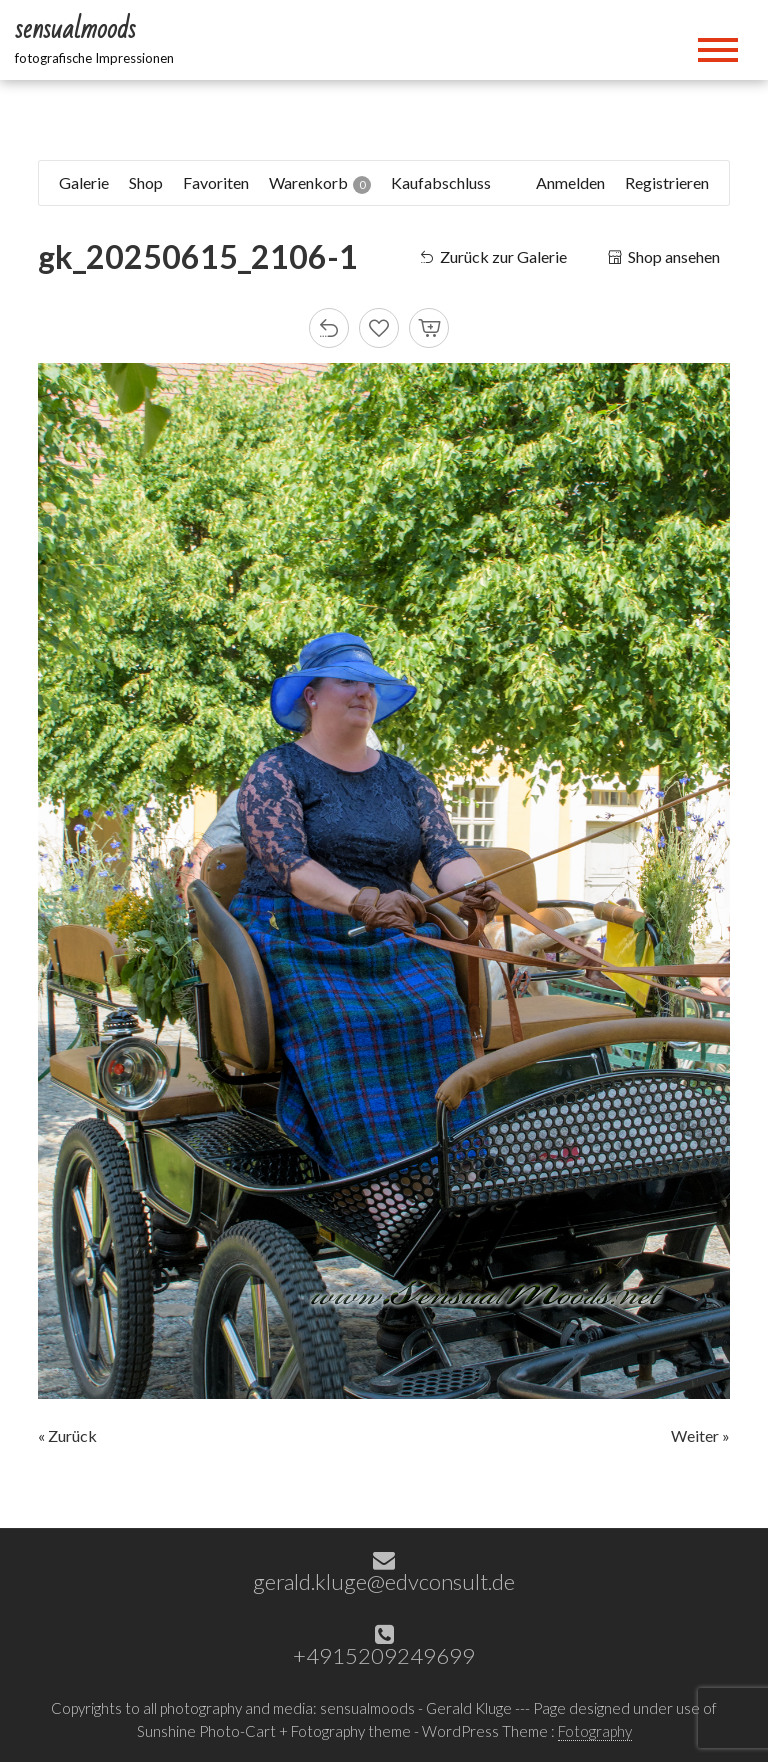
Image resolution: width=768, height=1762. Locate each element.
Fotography (595, 1731)
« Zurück (67, 1435)
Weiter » (700, 1435)
